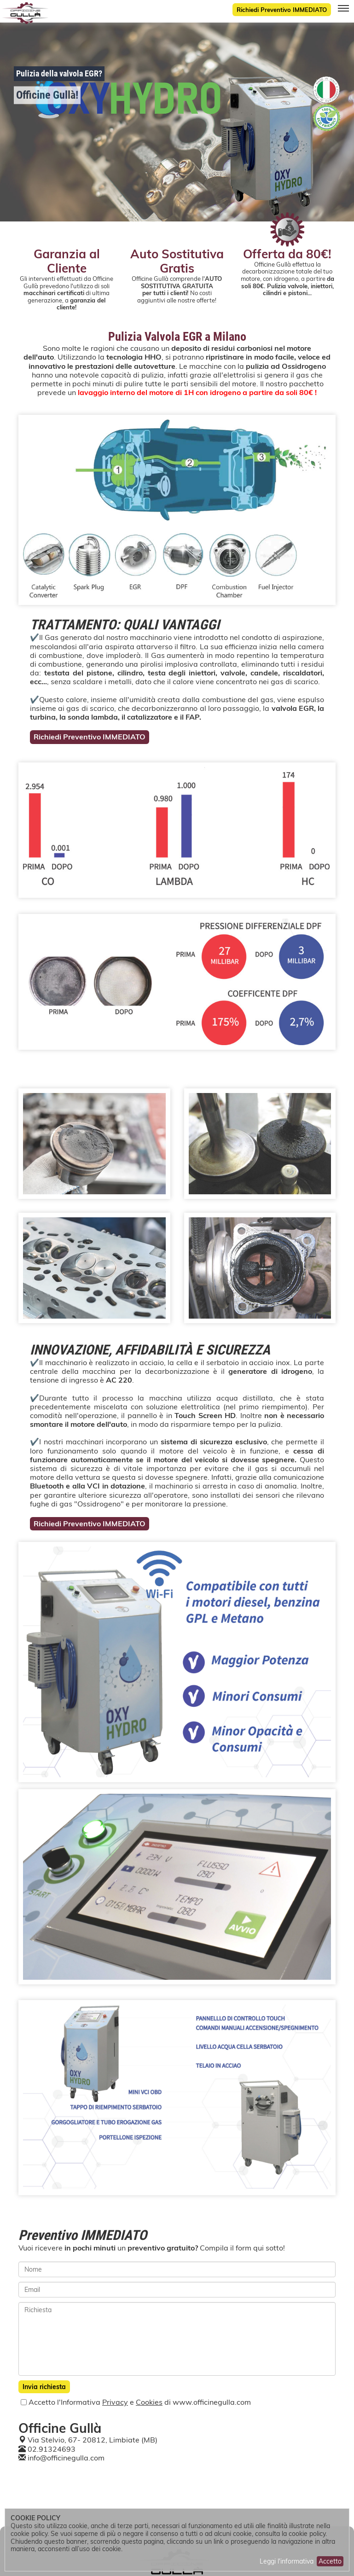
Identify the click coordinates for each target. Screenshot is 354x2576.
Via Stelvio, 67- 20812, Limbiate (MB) (92, 2439)
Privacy (115, 2402)
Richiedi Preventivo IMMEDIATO (282, 9)
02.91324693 (51, 2449)
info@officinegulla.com (66, 2457)
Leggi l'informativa (286, 2561)
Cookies (149, 2402)
